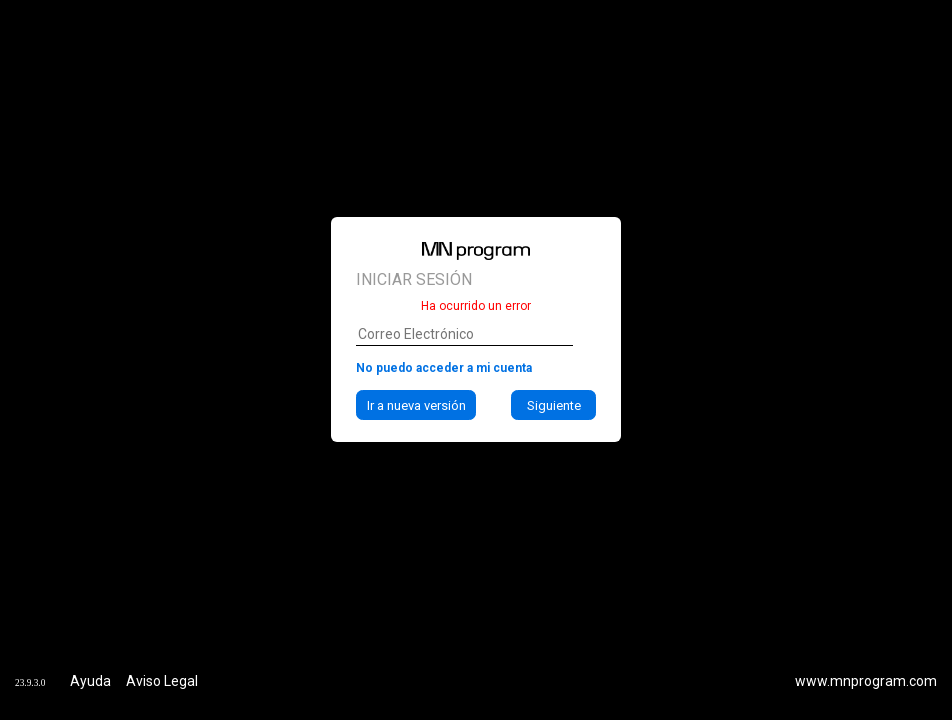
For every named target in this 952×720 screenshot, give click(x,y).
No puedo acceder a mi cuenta (444, 368)
